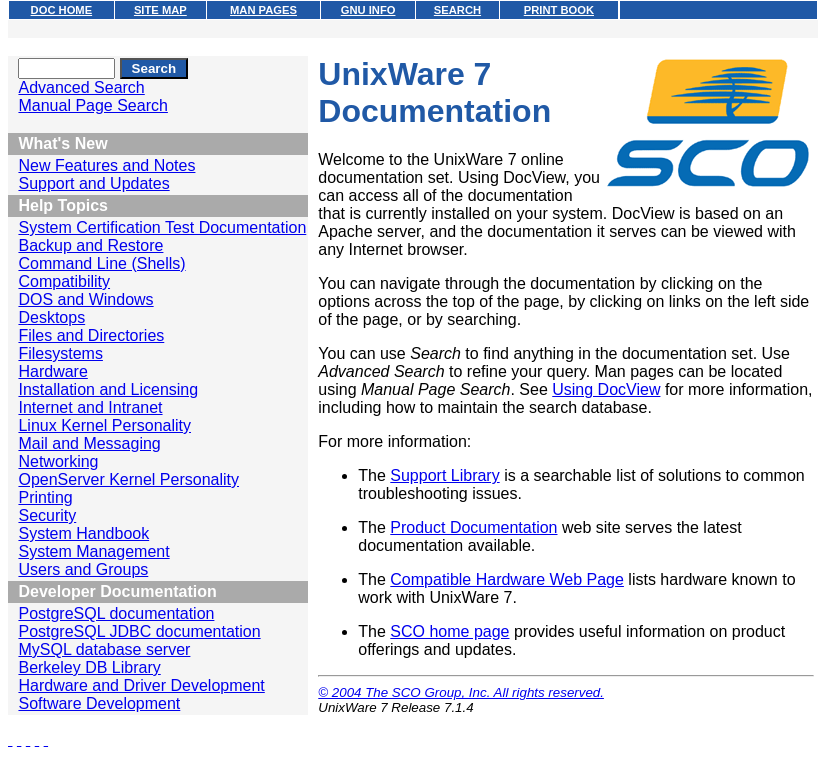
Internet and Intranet (90, 407)
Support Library (444, 475)
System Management (93, 551)
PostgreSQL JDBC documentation (139, 631)
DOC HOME (62, 10)
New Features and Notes (106, 165)
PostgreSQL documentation (116, 613)
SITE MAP (160, 10)
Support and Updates (93, 183)
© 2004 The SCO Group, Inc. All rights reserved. (461, 692)
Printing (45, 497)
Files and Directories (91, 335)
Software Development (99, 703)
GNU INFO (368, 10)
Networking (58, 461)
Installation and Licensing (108, 389)
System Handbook (83, 533)
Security (47, 515)
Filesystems (60, 353)
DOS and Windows (85, 299)
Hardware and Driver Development (141, 685)
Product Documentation (473, 527)
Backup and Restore (90, 245)
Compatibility (64, 281)
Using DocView (606, 389)
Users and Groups (83, 569)
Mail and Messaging (89, 443)
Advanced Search (81, 87)
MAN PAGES (263, 10)
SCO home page (449, 631)
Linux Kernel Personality (104, 425)
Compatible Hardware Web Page (507, 579)
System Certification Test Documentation (162, 227)
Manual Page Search (92, 105)
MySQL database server (104, 649)
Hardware (52, 371)
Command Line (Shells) (101, 263)
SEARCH (457, 10)
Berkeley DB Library (89, 667)
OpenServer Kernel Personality (128, 479)
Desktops (51, 317)
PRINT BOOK (559, 10)
